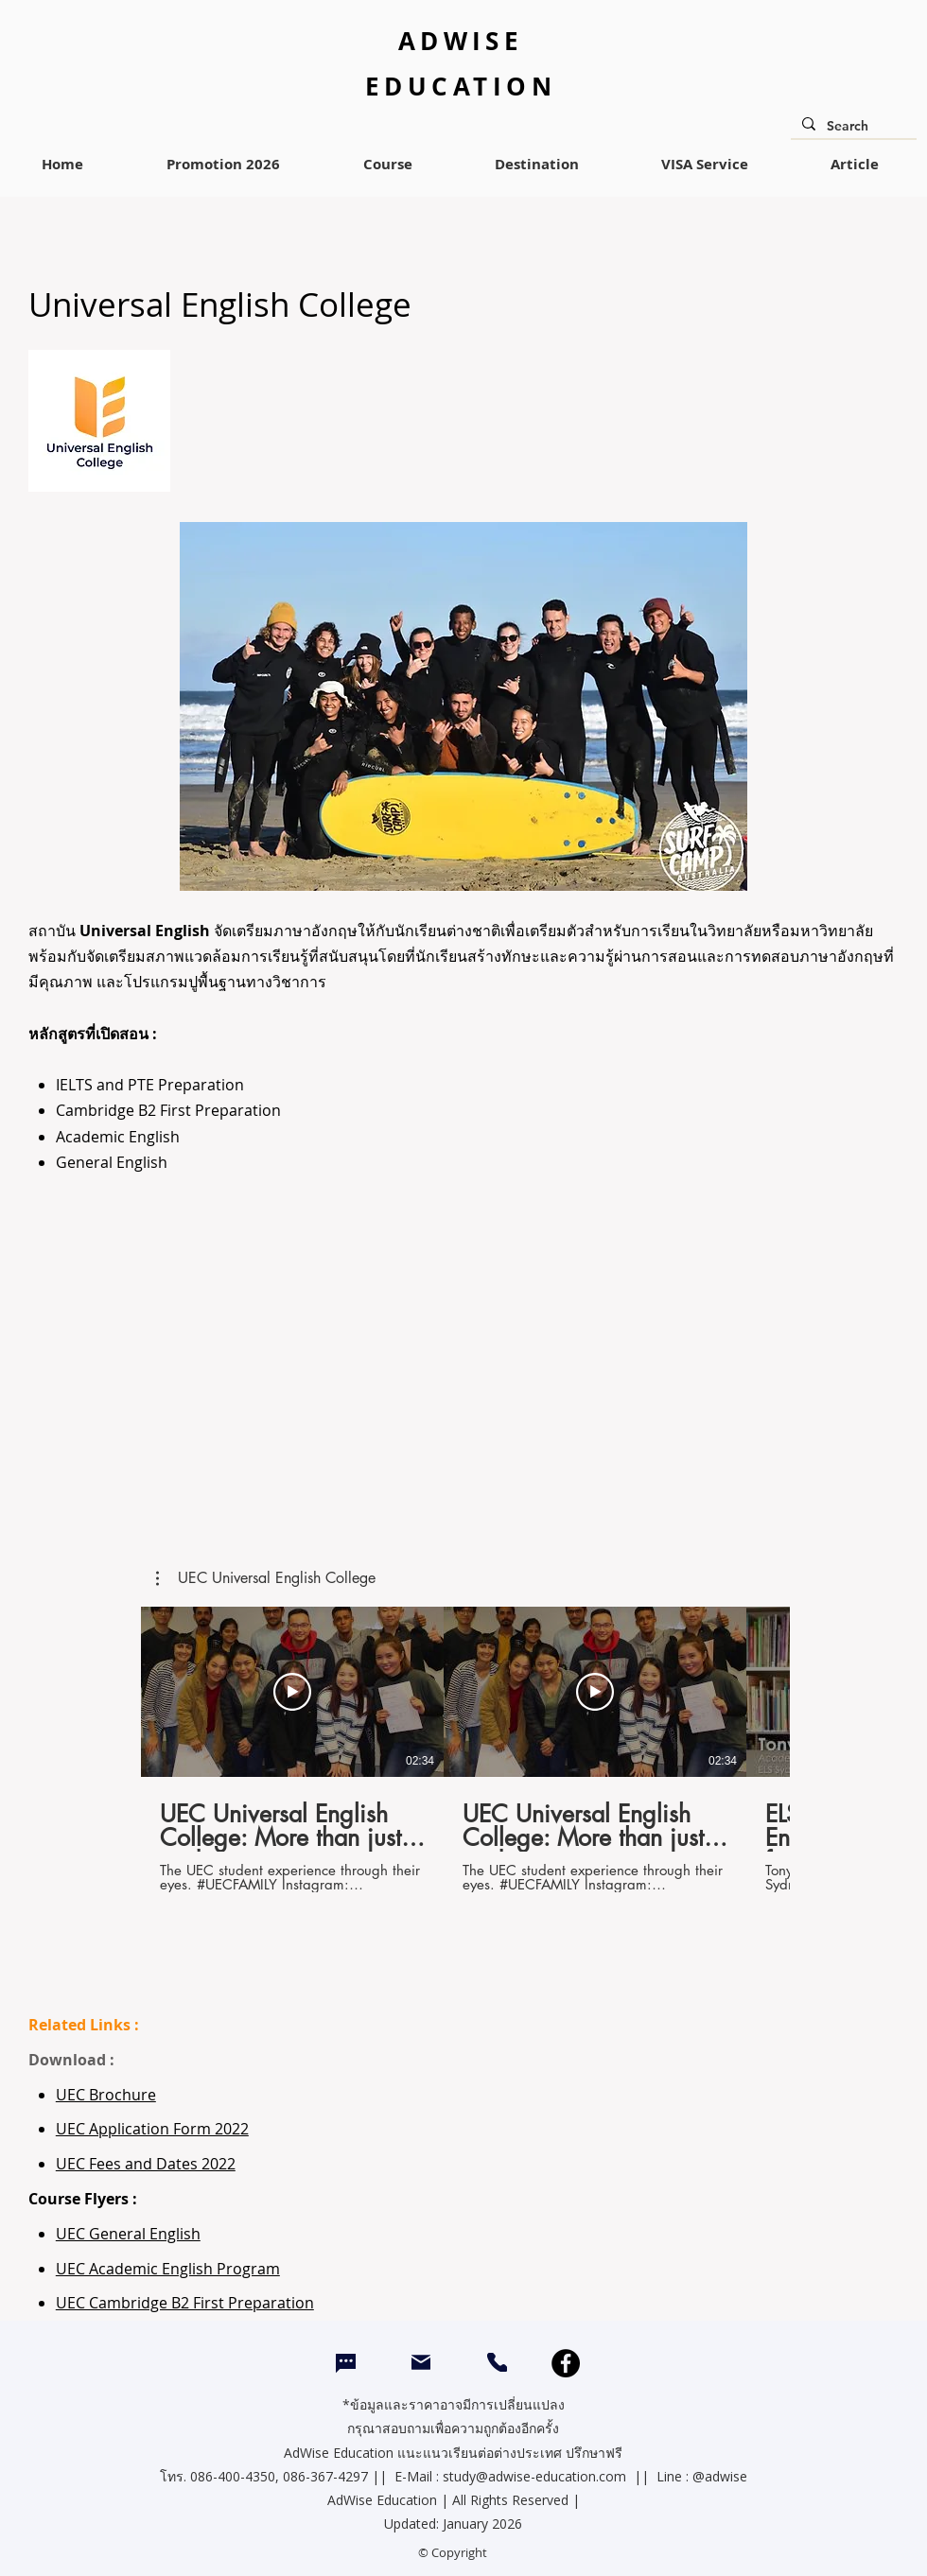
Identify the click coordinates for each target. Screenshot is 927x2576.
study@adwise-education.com (534, 2476)
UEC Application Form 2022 (152, 2128)
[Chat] (346, 2364)
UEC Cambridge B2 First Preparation (185, 2302)
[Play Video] (292, 1692)
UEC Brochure (106, 2094)
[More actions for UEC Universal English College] (266, 1578)
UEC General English (128, 2233)
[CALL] (497, 2362)
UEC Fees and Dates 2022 (146, 2163)
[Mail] (420, 2362)
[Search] (852, 127)
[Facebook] (565, 2363)
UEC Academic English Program (168, 2268)
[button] (266, 1578)
